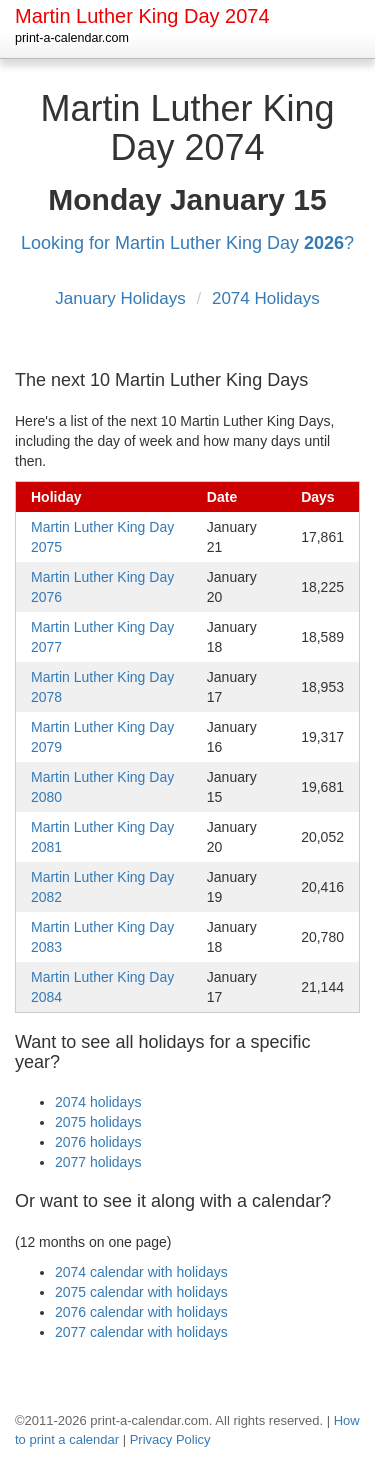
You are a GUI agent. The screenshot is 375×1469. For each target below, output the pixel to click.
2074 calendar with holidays (141, 1272)
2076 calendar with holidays (141, 1312)
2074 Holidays (266, 298)
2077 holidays (98, 1162)
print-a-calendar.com (72, 38)
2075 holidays (98, 1122)
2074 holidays (98, 1102)
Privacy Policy (170, 1439)
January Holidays (122, 298)
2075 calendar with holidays (141, 1292)
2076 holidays (98, 1142)
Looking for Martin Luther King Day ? (187, 243)
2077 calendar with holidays (141, 1332)
